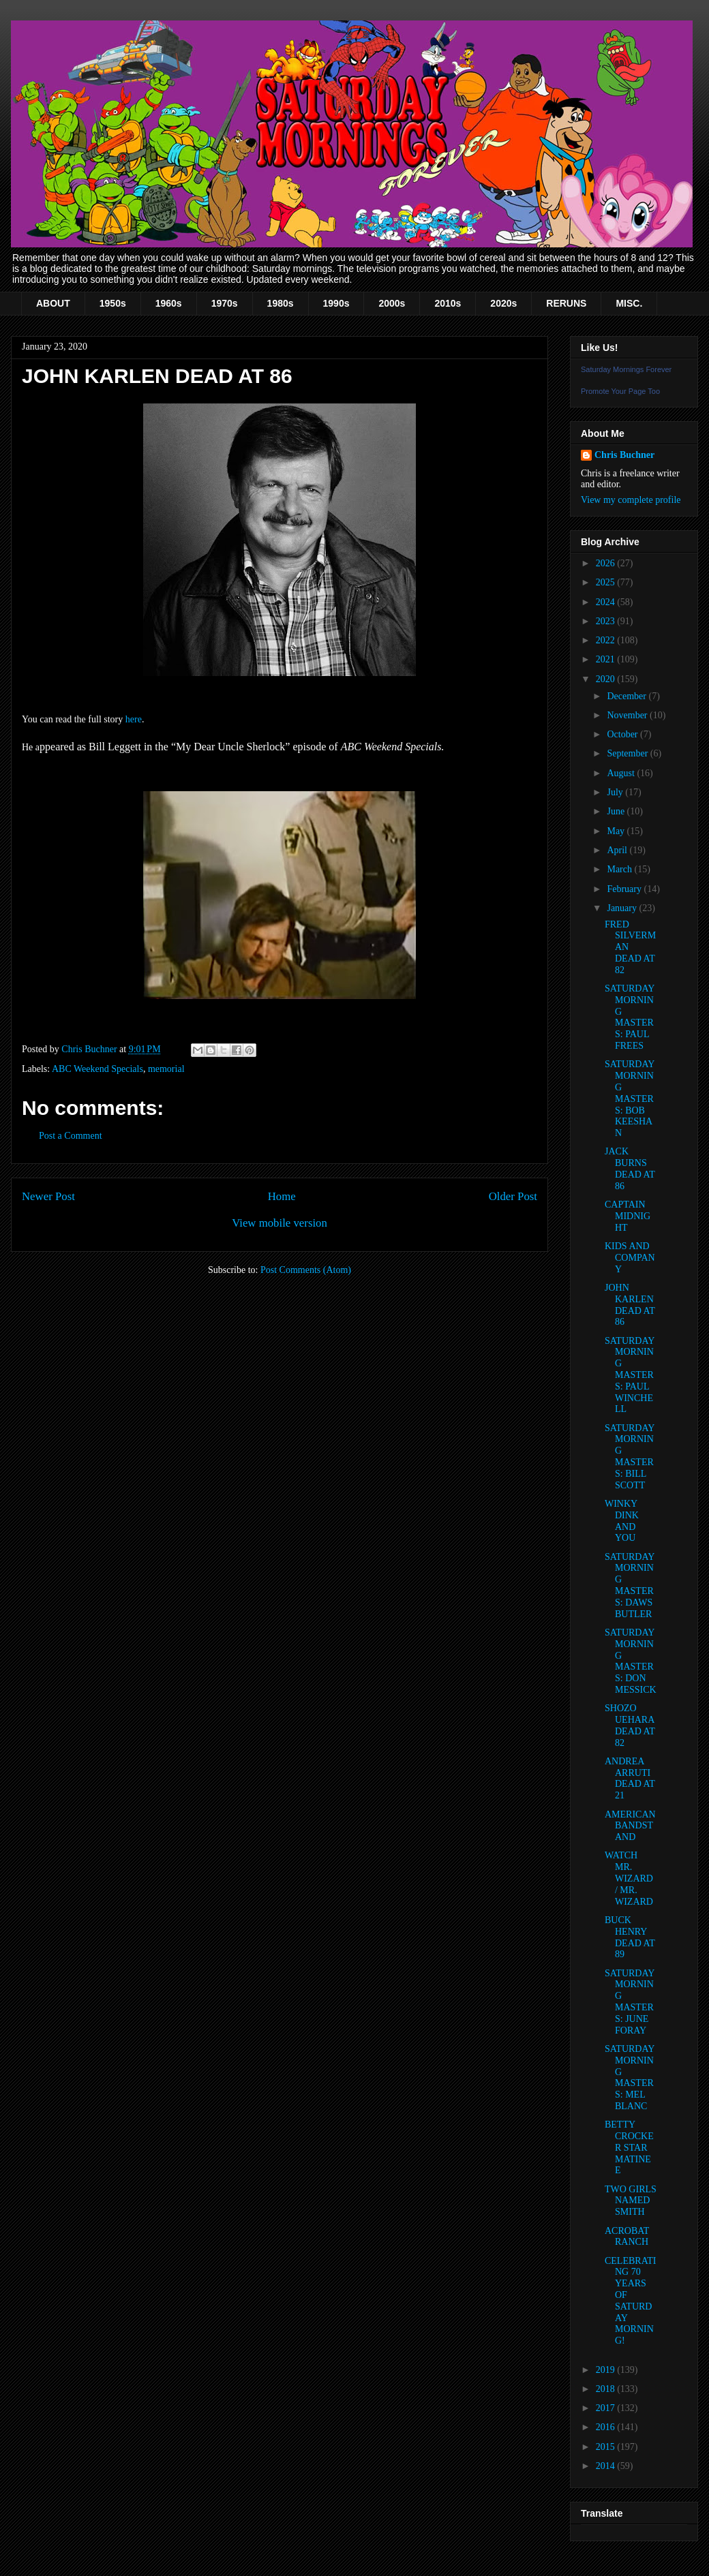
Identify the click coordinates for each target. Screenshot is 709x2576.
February (625, 889)
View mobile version (279, 1222)
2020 (607, 679)
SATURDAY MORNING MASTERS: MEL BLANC (629, 2077)
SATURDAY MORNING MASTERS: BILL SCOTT (629, 1456)
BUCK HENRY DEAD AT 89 (629, 1937)
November (628, 715)
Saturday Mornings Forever (626, 369)
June (617, 811)
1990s (336, 303)
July (616, 792)
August (622, 773)
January (623, 908)
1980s (280, 303)
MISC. (629, 303)
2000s (391, 303)
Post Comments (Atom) (305, 1270)
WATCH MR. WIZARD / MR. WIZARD (629, 1878)
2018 (607, 2389)
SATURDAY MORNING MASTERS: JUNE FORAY (629, 2002)
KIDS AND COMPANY (630, 1257)
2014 (607, 2466)
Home (282, 1196)
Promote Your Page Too (620, 391)
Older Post (513, 1196)
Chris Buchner (624, 455)
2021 (607, 659)
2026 (607, 563)
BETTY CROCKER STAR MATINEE (629, 2147)
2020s (503, 303)
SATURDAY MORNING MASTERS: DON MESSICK (631, 1661)
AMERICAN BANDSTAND (630, 1826)
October (623, 734)
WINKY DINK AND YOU (622, 1521)
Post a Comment (70, 1136)
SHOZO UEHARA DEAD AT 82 (629, 1725)
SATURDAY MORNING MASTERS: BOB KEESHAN (629, 1098)
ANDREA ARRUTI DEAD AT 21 (629, 1778)
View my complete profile (631, 500)
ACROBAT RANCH (627, 2237)
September (628, 753)
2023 (607, 621)
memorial (166, 1069)
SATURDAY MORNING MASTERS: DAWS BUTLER (629, 1585)
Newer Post (48, 1196)
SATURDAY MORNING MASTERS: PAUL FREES (629, 1017)
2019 (607, 2370)
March (620, 869)
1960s (168, 303)
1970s (224, 303)
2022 (607, 640)
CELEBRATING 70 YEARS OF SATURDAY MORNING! (630, 2301)
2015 (607, 2447)
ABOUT (53, 303)
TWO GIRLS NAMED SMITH (631, 2201)
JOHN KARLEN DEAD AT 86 (629, 1305)
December (627, 696)
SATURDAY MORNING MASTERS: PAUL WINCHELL (629, 1375)
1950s (113, 303)
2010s (447, 303)
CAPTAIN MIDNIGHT (627, 1216)
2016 (607, 2427)
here (133, 719)
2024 (607, 602)
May (617, 831)
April (618, 850)
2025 (607, 582)
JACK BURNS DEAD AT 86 (629, 1168)
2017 (607, 2408)
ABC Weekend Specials (97, 1069)
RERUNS (566, 303)
